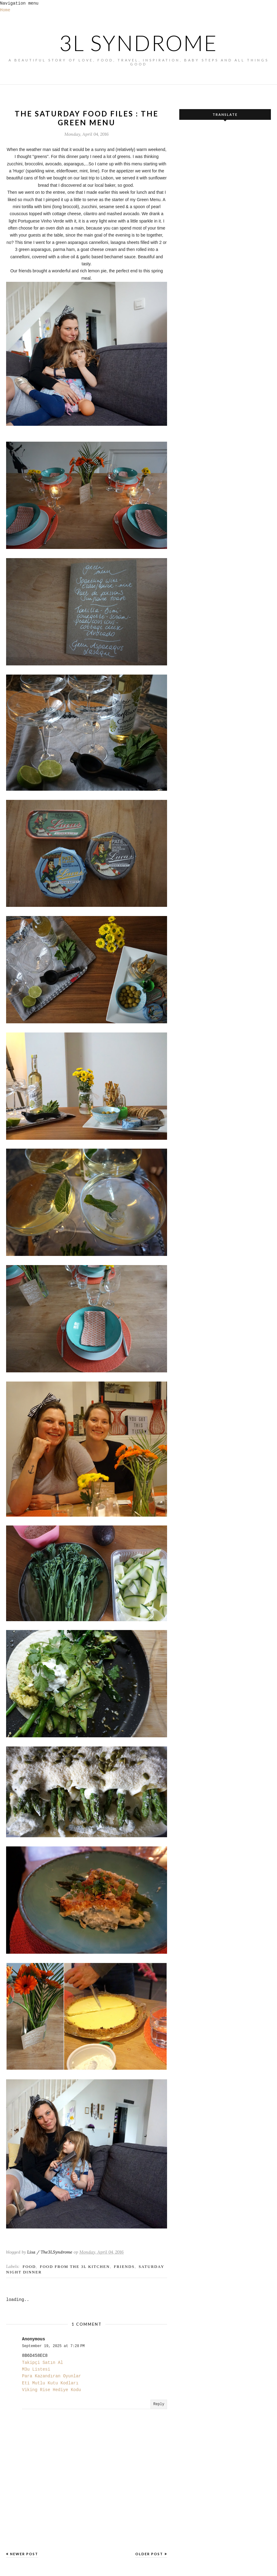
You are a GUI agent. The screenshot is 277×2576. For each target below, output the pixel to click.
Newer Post (24, 2554)
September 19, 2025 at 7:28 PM (53, 2346)
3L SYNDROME (138, 43)
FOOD (29, 2266)
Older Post (149, 2554)
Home (5, 10)
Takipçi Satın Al (42, 2362)
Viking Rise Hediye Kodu (51, 2389)
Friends (124, 2266)
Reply (158, 2404)
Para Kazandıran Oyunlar (51, 2376)
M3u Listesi (36, 2369)
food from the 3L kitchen (75, 2266)
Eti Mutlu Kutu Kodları (50, 2383)
